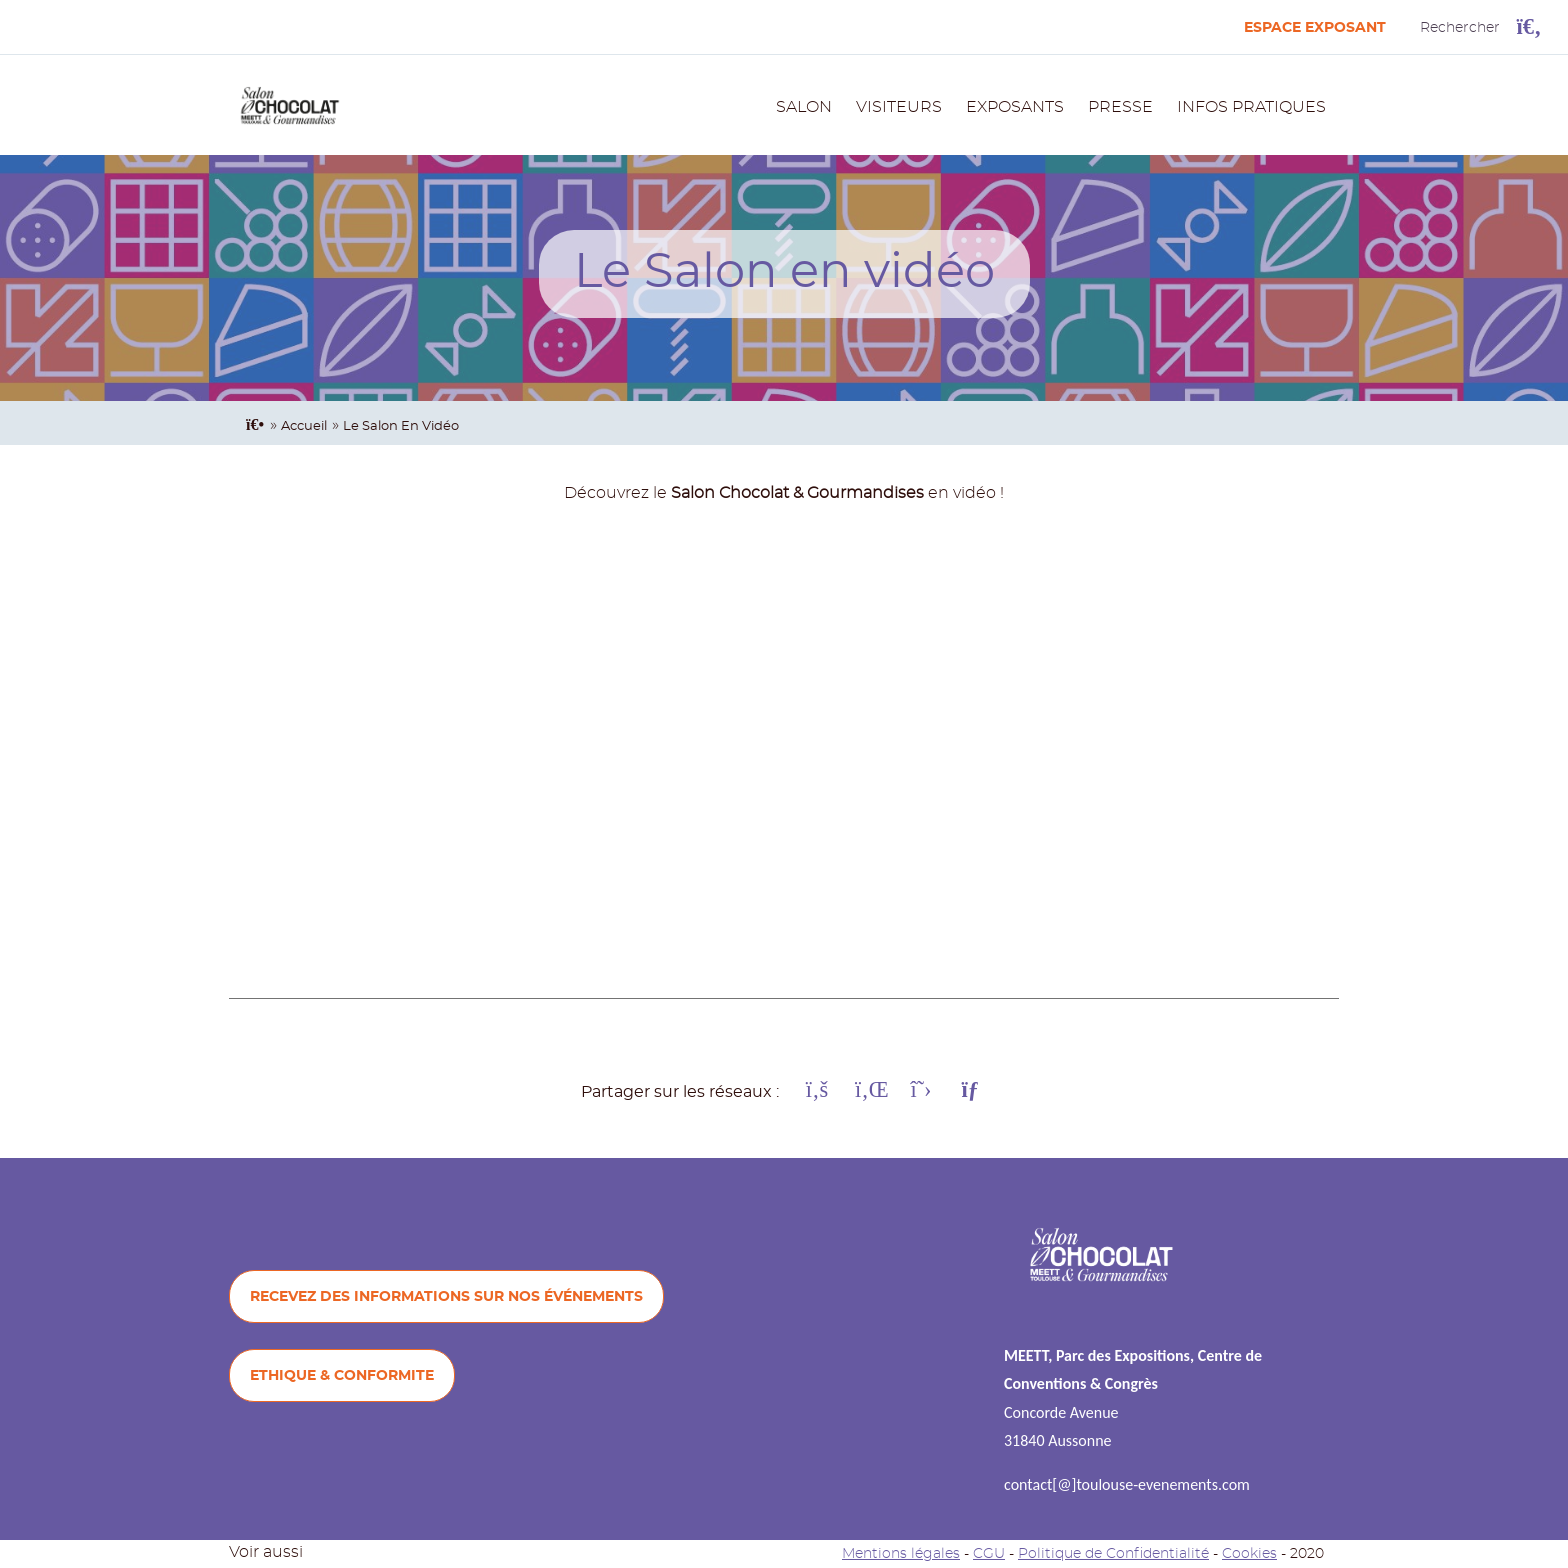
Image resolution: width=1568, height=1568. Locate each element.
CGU (989, 1553)
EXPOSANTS (1015, 107)
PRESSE (1120, 107)
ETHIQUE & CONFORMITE (342, 1375)
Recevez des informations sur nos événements (446, 1296)
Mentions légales (901, 1553)
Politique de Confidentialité (1113, 1553)
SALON (804, 107)
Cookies (1249, 1553)
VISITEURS (899, 107)
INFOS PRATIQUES (1251, 107)
